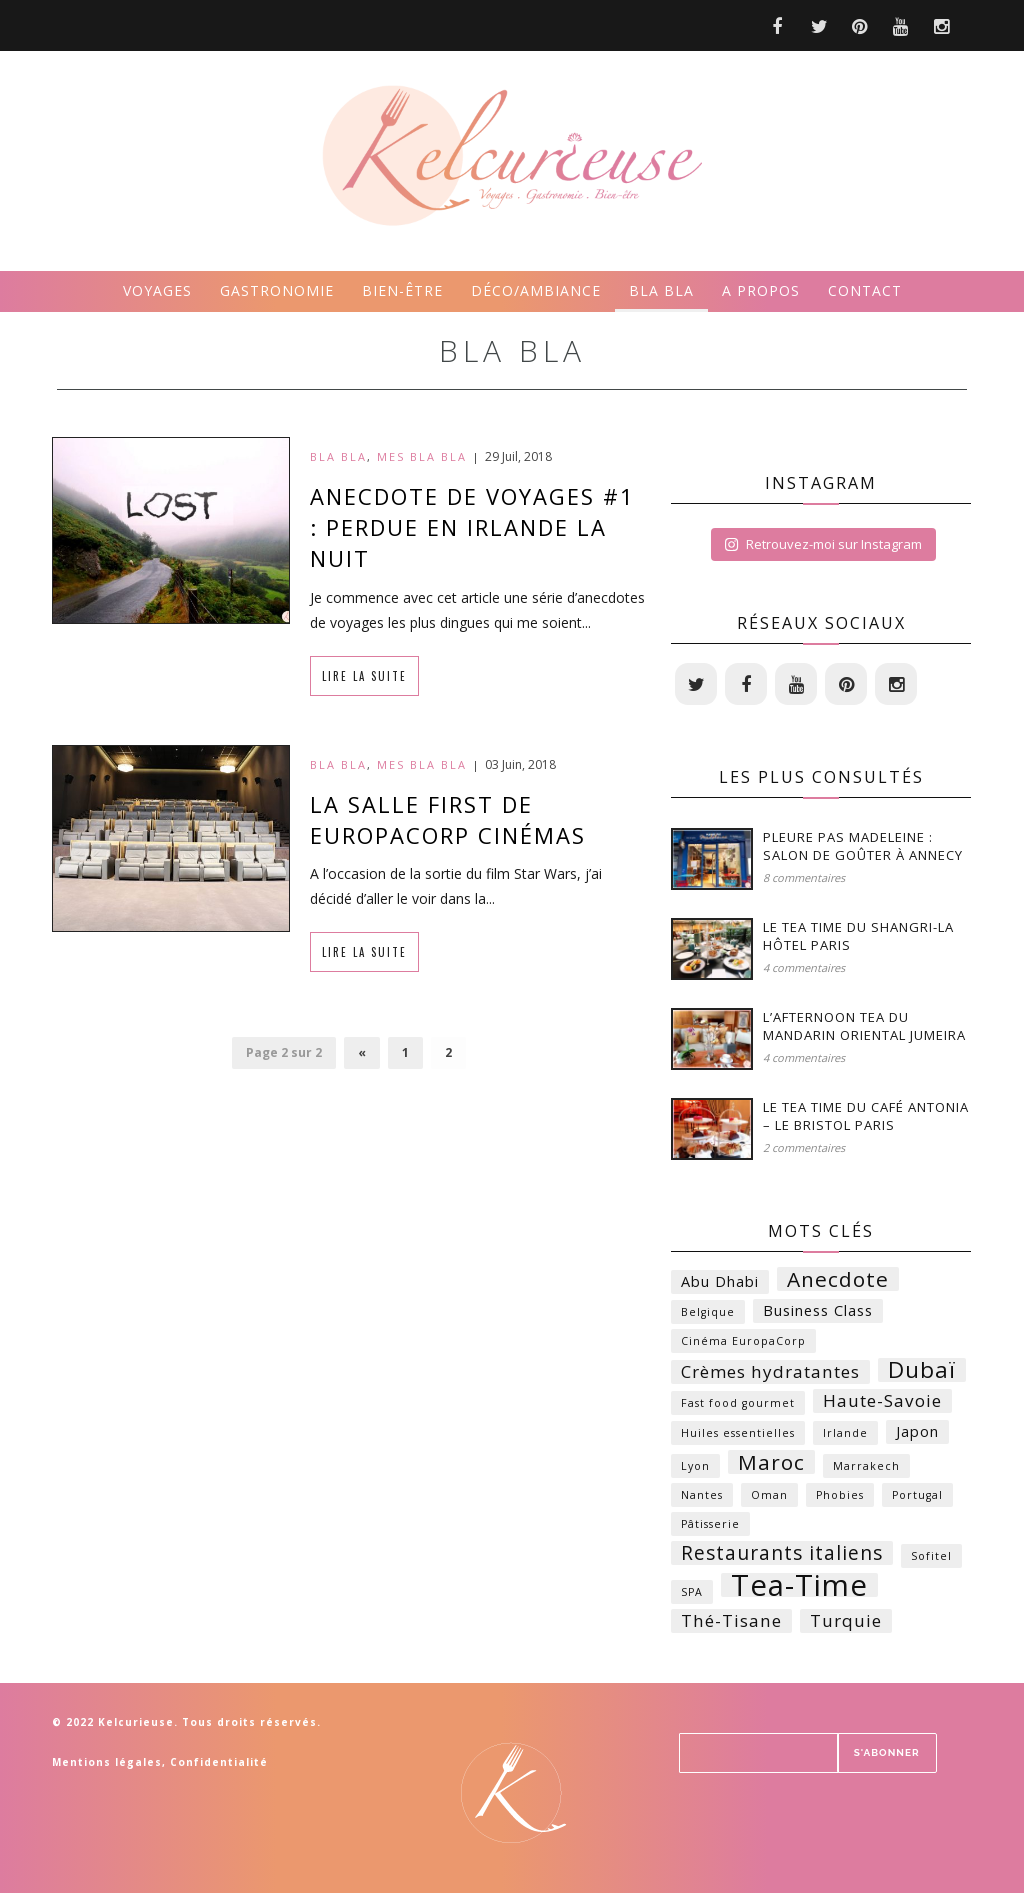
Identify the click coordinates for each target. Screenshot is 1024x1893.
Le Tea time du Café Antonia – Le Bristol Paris (866, 1116)
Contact (865, 290)
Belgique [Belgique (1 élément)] (708, 1312)
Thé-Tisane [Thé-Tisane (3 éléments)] (731, 1620)
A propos (761, 290)
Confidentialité (219, 1762)
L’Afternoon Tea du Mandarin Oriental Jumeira (864, 1026)
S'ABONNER (887, 1752)
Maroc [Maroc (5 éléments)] (771, 1462)
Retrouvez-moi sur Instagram (823, 544)
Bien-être (402, 290)
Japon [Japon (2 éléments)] (917, 1431)
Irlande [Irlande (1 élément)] (845, 1433)
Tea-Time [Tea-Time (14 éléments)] (799, 1585)
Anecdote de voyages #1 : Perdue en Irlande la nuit (472, 527)
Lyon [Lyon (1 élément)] (695, 1466)
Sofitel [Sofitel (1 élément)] (931, 1556)
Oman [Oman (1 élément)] (769, 1495)
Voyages (157, 290)
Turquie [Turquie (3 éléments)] (846, 1620)
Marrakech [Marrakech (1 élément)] (866, 1466)
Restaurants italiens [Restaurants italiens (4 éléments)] (782, 1553)
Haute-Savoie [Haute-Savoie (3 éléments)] (882, 1400)
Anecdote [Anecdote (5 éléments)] (838, 1279)
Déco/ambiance (536, 290)
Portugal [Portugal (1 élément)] (917, 1495)
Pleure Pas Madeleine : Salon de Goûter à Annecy (863, 846)
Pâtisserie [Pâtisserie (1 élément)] (710, 1524)
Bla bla (661, 290)
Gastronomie (277, 290)
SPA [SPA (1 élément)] (692, 1592)
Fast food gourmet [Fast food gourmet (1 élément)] (738, 1403)
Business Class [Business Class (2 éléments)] (818, 1310)
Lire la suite (364, 676)
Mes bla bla (422, 456)
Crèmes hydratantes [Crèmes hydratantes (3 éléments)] (770, 1371)
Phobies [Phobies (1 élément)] (840, 1495)
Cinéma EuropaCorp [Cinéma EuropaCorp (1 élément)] (743, 1341)
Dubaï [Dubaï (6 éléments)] (922, 1370)
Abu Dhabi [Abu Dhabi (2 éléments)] (720, 1281)
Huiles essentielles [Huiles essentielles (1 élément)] (738, 1433)
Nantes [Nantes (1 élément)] (702, 1495)
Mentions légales (107, 1762)
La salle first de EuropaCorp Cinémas (448, 819)
